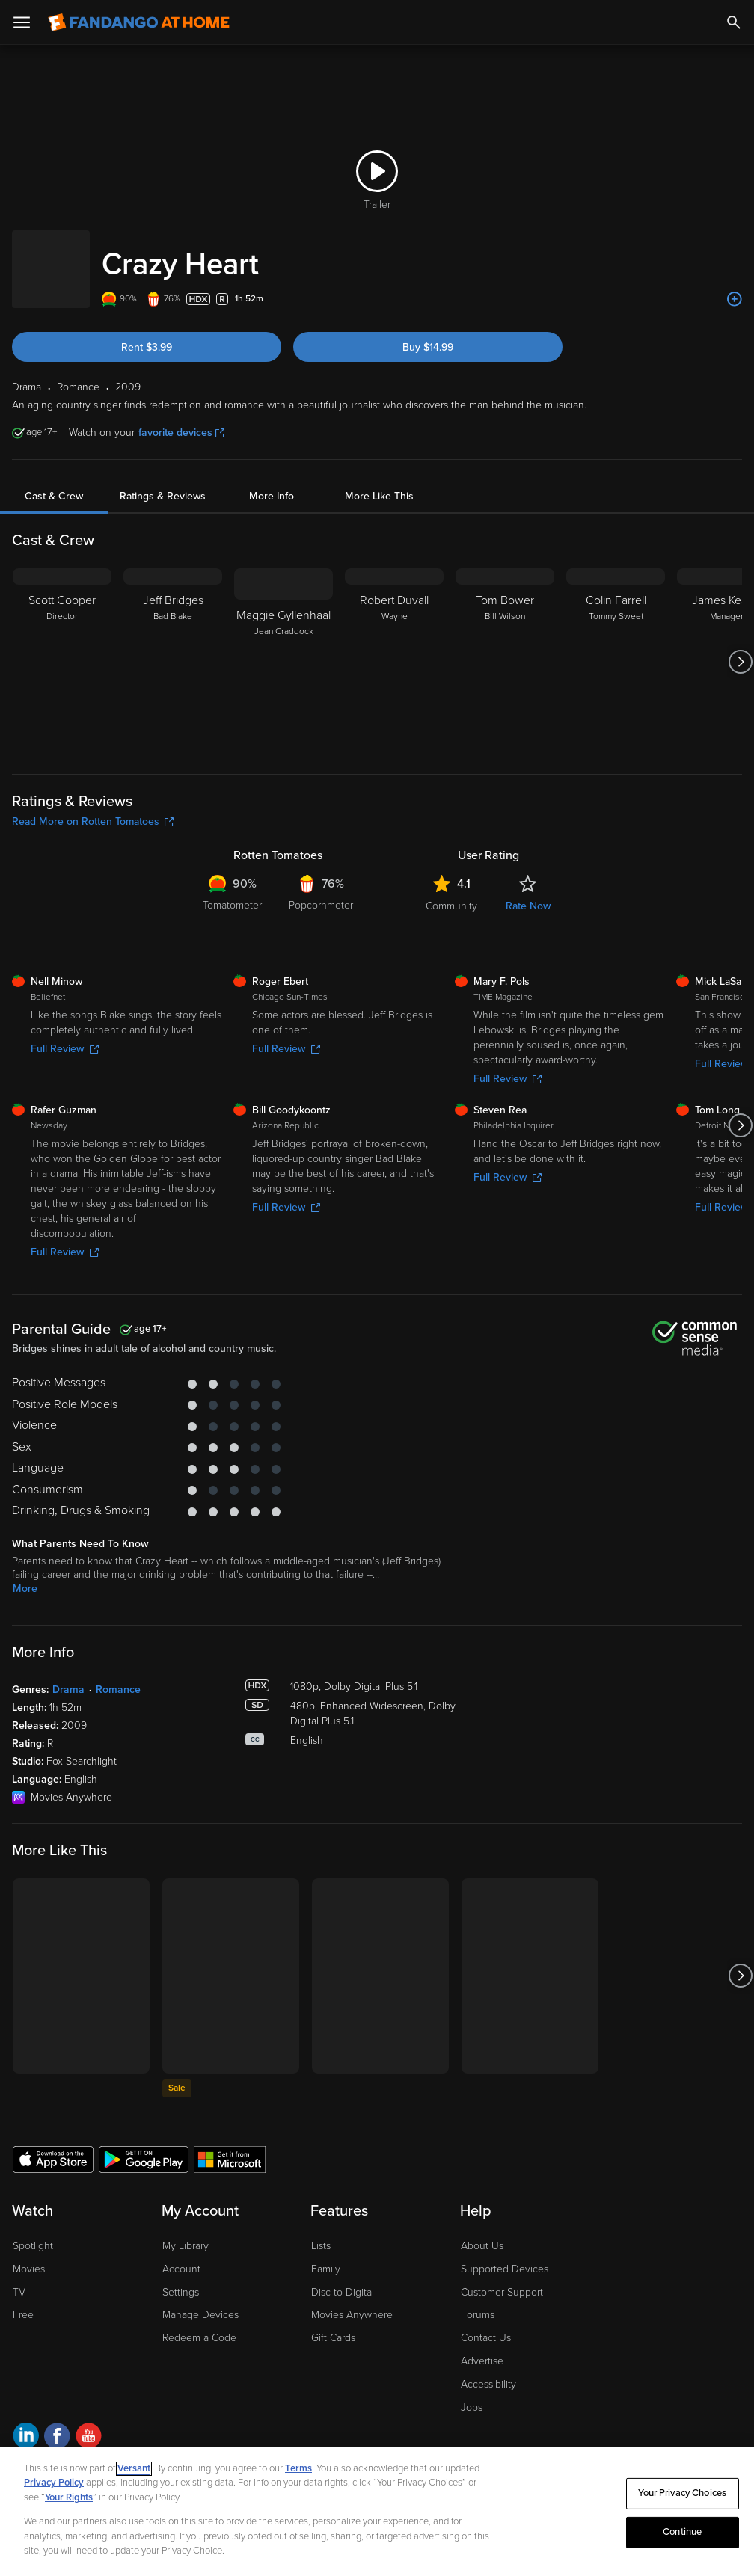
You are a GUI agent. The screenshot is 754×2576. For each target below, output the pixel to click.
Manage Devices (200, 2299)
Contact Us (486, 2323)
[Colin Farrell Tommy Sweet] (616, 647)
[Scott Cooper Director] (62, 647)
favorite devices (181, 417)
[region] (377, 2511)
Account (181, 2254)
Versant (133, 2468)
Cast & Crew (54, 481)
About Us (482, 2231)
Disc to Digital (342, 2277)
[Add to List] (734, 284)
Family (325, 2254)
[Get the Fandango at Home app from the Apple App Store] (53, 2143)
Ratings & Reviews (163, 481)
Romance (118, 1674)
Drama (68, 1674)
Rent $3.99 (146, 332)
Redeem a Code (199, 2323)
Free (23, 2299)
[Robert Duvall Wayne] (394, 647)
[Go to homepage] (138, 22)
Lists (321, 2231)
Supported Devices (504, 2254)
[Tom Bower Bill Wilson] (505, 647)
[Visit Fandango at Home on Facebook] (57, 2423)
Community (451, 891)
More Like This (379, 481)
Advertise (482, 2346)
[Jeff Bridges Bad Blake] (173, 647)
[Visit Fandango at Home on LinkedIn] (26, 2423)
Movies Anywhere (352, 2299)
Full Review (65, 1033)
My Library (185, 2231)
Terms (298, 2468)
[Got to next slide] (740, 647)
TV (19, 2277)
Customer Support (502, 2277)
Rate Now (528, 891)
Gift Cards (333, 2323)
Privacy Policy (54, 2483)
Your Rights (69, 2497)
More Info (271, 481)
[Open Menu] (21, 22)
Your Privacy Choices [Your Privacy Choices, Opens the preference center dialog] (682, 2493)
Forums (477, 2299)
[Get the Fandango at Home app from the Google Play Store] (143, 2143)
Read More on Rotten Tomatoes (93, 806)
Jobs (471, 2392)
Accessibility (488, 2369)
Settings (180, 2277)
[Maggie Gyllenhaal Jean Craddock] (283, 647)
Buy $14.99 (427, 332)
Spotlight (33, 2231)
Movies (29, 2254)
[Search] (734, 22)
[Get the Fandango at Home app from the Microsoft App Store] (229, 2143)
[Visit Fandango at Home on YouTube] (88, 2423)
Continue (682, 2532)
